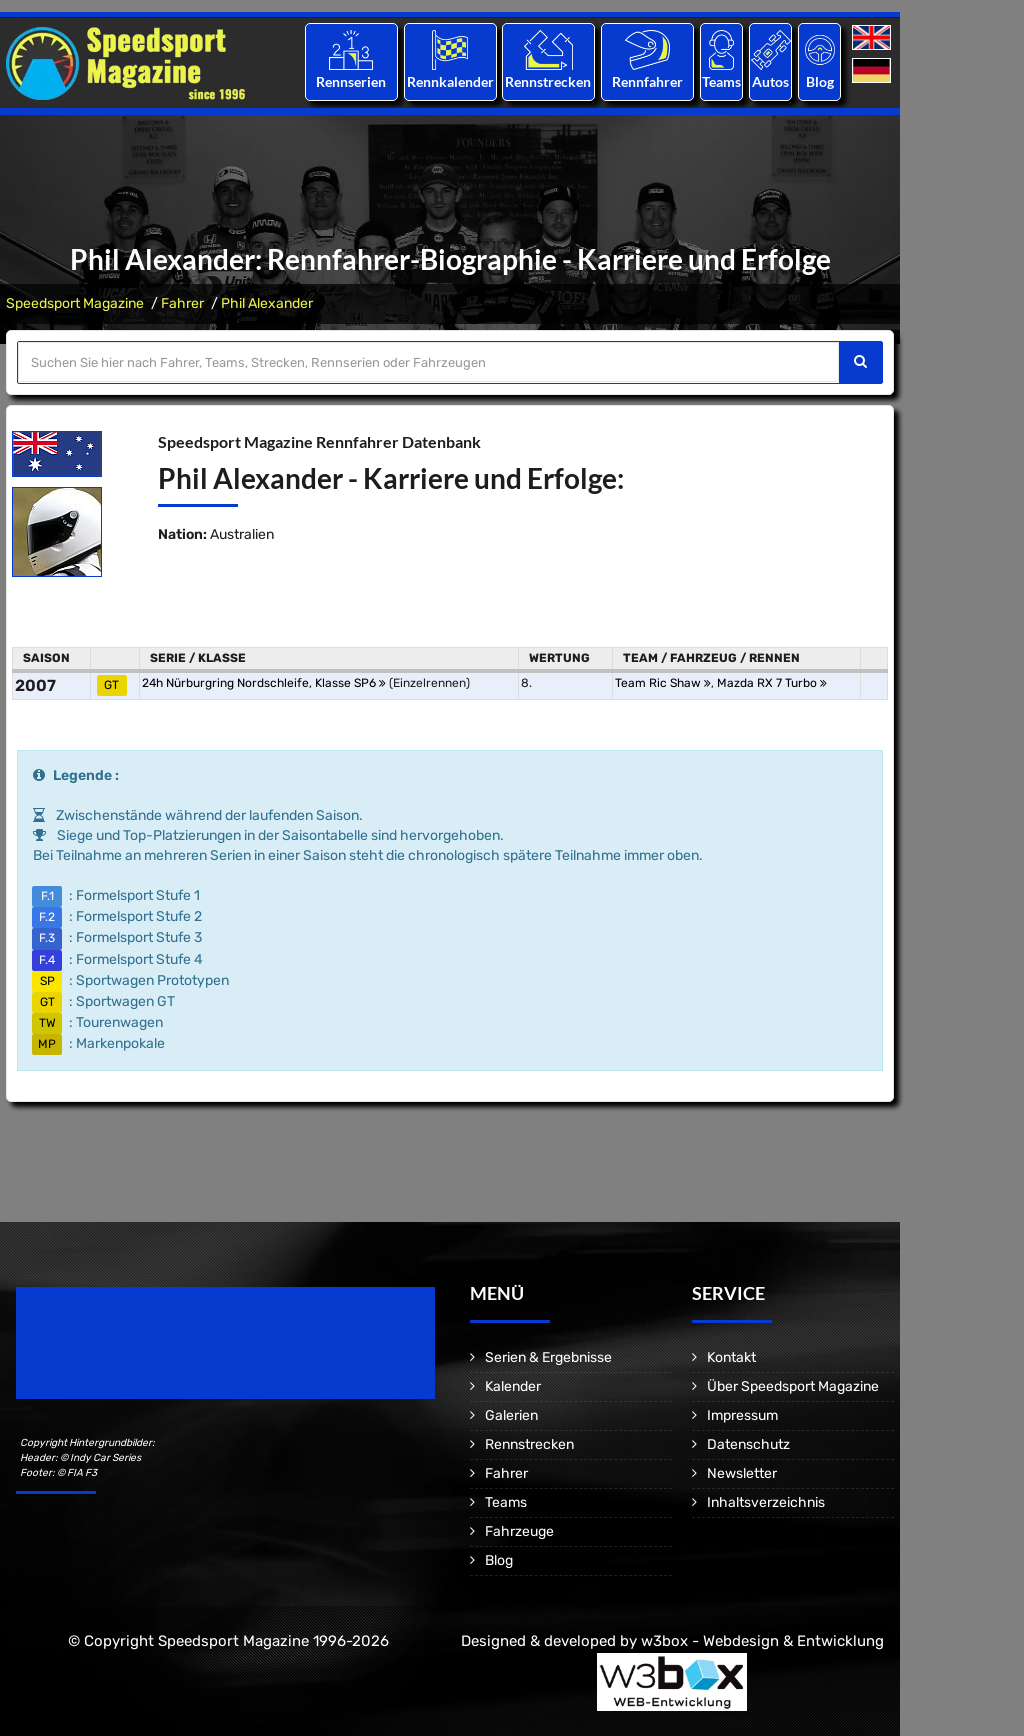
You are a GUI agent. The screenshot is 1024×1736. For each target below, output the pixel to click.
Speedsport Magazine (75, 303)
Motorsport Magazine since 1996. (130, 1356)
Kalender (513, 1386)
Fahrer (182, 303)
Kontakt (731, 1357)
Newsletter (742, 1473)
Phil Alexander (267, 303)
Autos (770, 81)
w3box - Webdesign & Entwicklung (762, 1641)
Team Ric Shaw (663, 683)
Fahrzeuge (519, 1531)
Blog (820, 81)
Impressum (742, 1415)
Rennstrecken (549, 81)
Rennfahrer (647, 81)
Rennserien (351, 81)
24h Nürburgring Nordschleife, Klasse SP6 (264, 683)
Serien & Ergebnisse (548, 1357)
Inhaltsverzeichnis (766, 1502)
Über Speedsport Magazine (793, 1386)
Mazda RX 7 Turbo (772, 683)
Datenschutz (748, 1444)
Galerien (511, 1415)
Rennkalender (449, 81)
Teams (721, 81)
